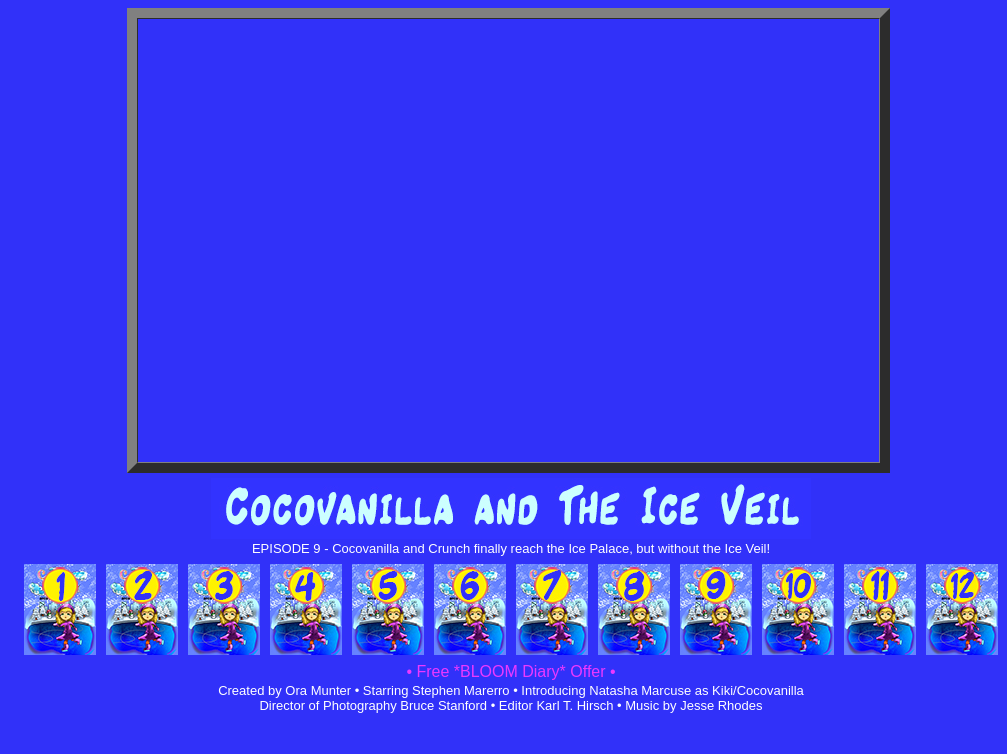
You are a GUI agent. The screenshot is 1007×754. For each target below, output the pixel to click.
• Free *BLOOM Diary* (485, 671)
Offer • (591, 671)
